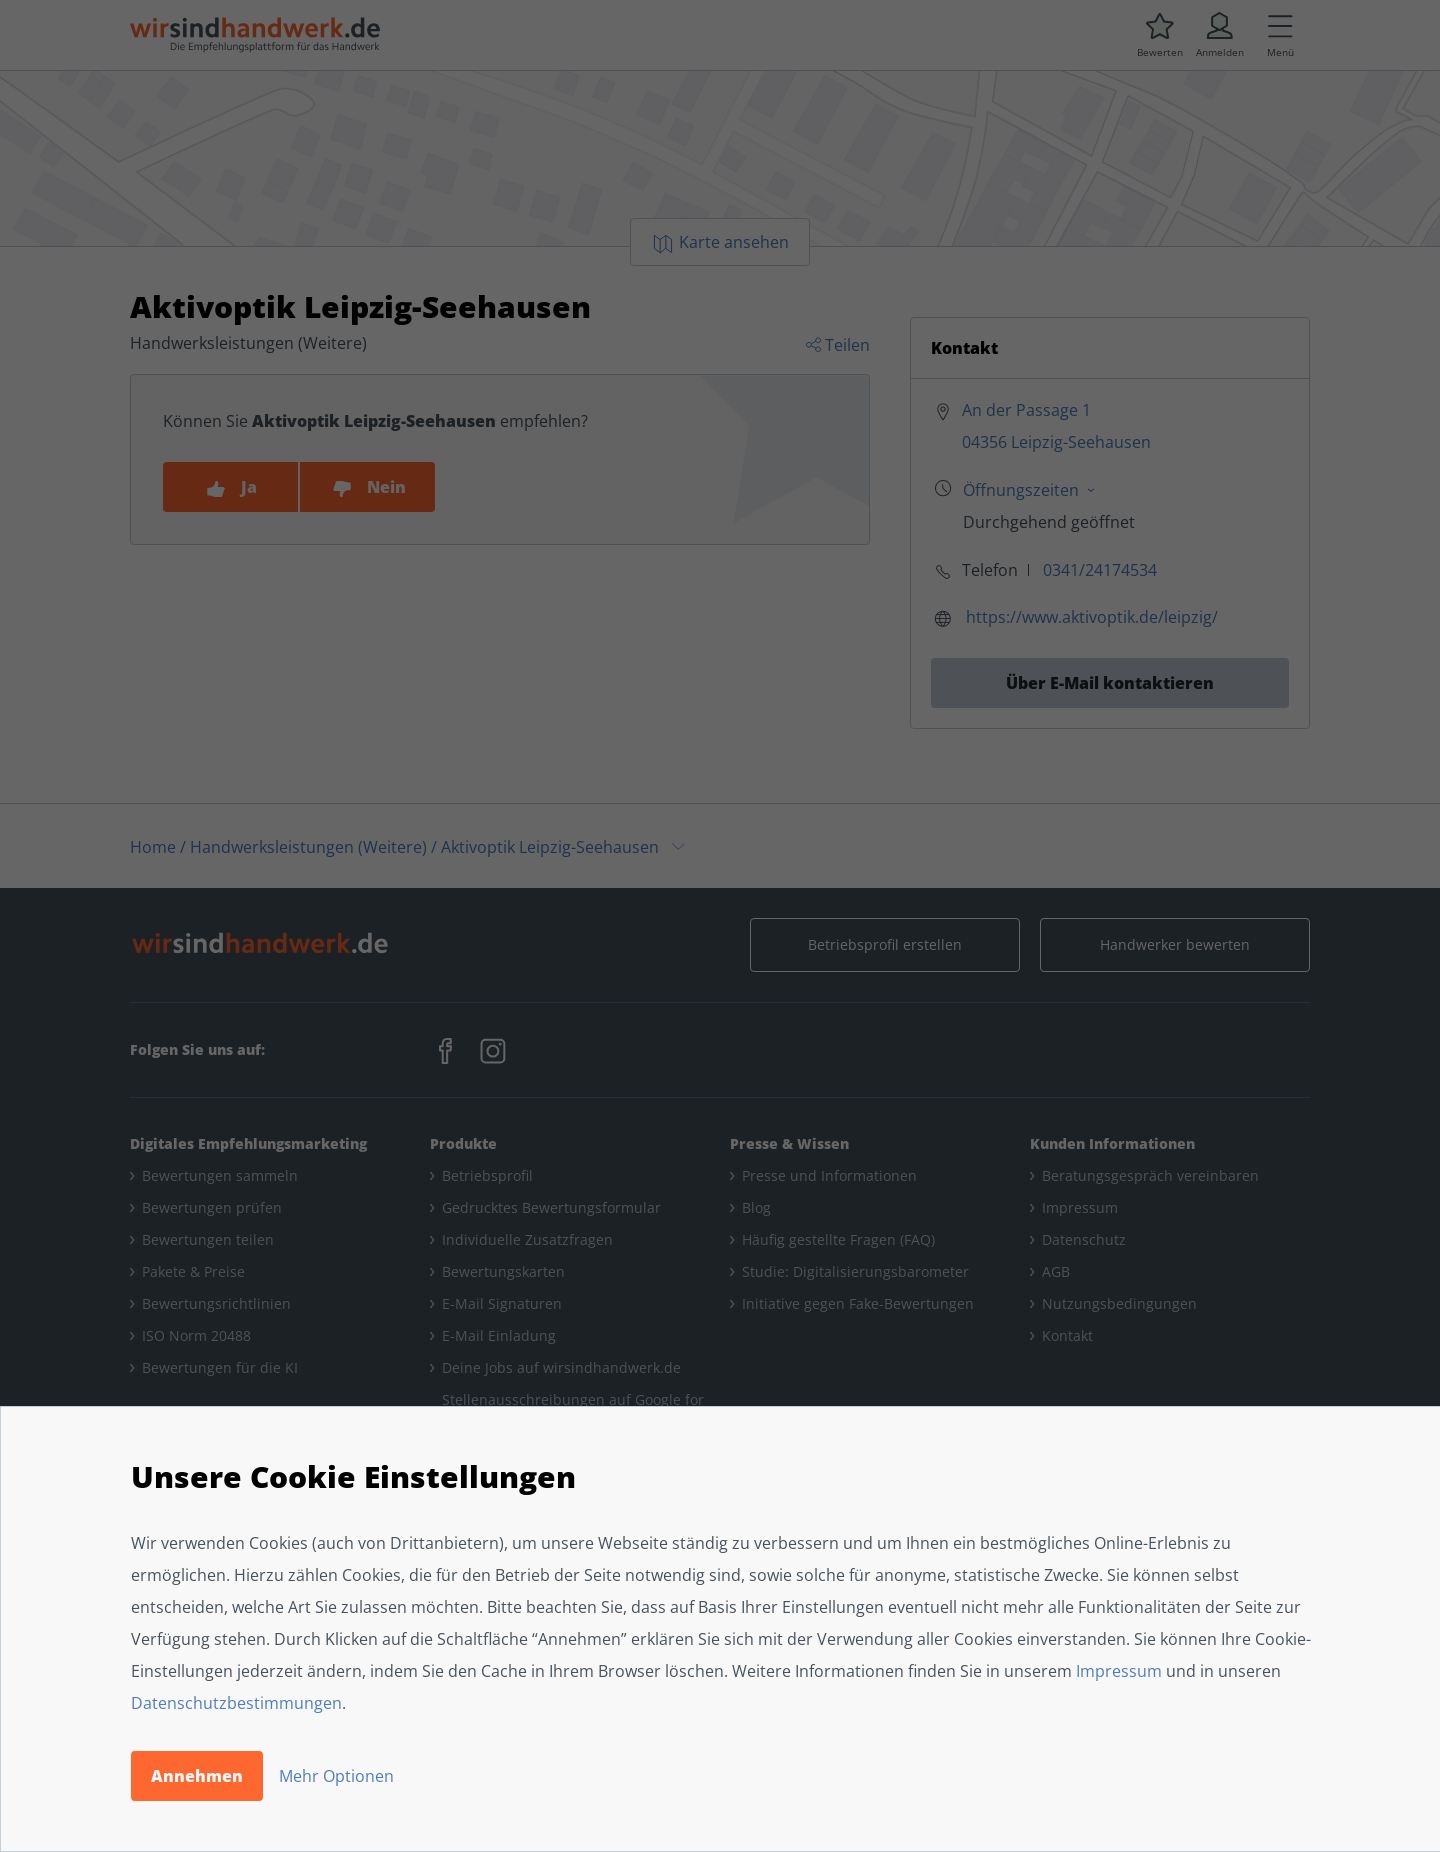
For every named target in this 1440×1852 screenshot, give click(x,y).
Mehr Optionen (336, 1776)
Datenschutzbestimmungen (236, 1703)
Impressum (1119, 1671)
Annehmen (197, 1776)
